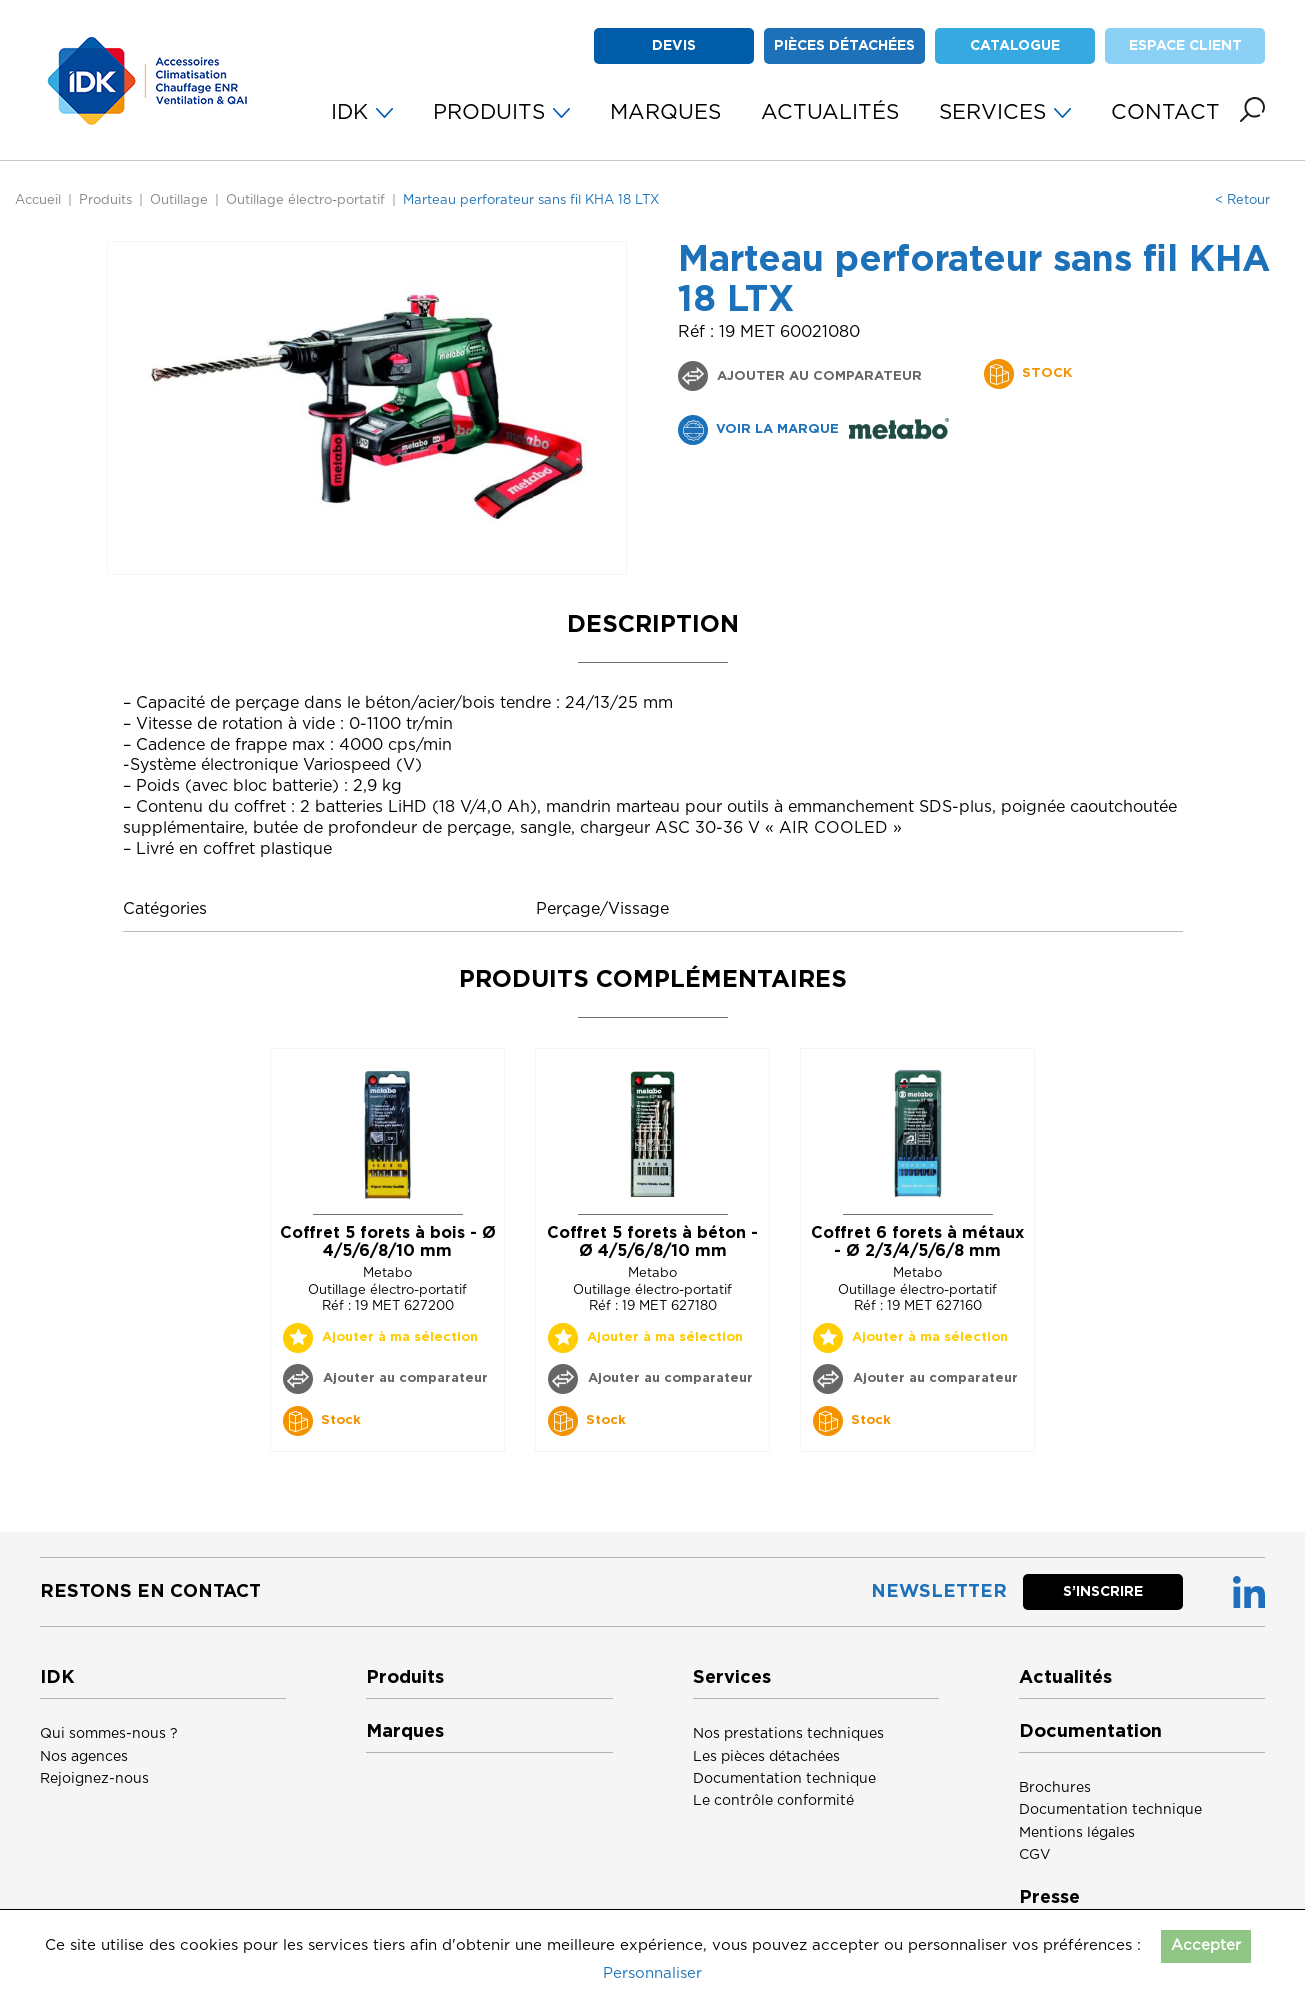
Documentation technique (784, 1779)
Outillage (179, 200)
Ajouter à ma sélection (400, 1337)
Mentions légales (1077, 1833)
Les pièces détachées (766, 1757)
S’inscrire (1103, 1592)
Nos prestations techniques (788, 1734)
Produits (105, 200)
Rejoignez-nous (94, 1779)
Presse (1049, 1898)
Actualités (1065, 1678)
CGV (1035, 1855)
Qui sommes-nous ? (109, 1734)
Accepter (1206, 1945)
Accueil (38, 200)
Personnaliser (652, 1973)
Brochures (1055, 1788)
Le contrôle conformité (773, 1801)
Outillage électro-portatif (305, 200)
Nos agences (84, 1757)
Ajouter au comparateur (817, 376)
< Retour (1242, 200)
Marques (405, 1732)
